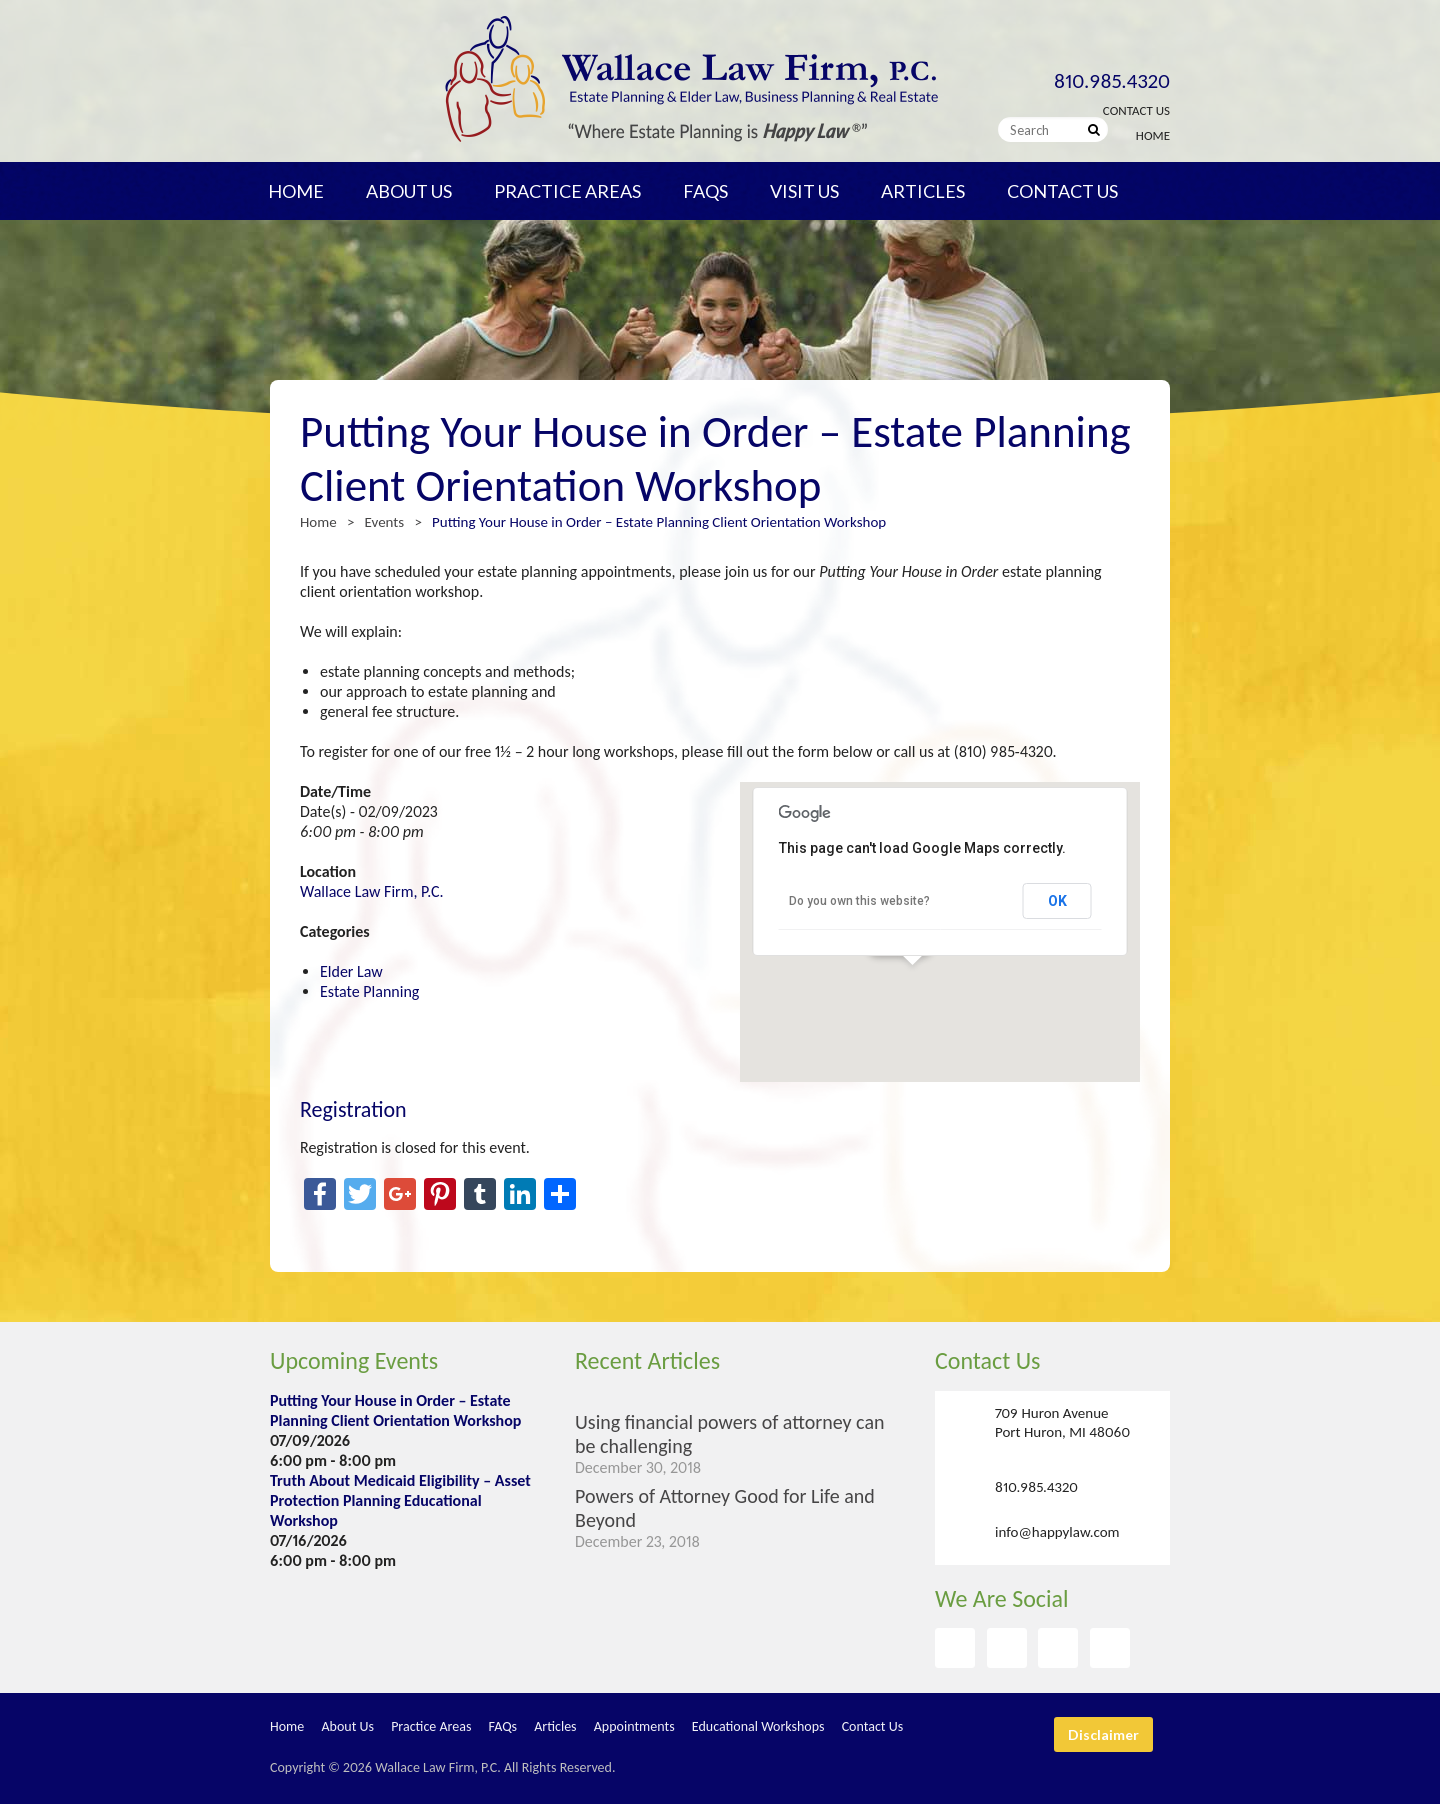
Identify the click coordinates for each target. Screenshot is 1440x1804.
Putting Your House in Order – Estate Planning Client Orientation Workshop (395, 1410)
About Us (409, 191)
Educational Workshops (758, 1726)
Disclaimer (1103, 1734)
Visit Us (804, 191)
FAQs (705, 191)
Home (1153, 135)
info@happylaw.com (1057, 1532)
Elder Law (351, 971)
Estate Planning (369, 991)
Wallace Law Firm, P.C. (372, 891)
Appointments (634, 1726)
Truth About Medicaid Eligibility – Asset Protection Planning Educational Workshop (400, 1500)
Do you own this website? (859, 901)
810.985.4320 (1112, 81)
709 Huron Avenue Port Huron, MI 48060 (1062, 1423)
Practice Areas (567, 191)
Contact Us (1136, 110)
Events (385, 522)
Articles (923, 191)
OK (1057, 901)
